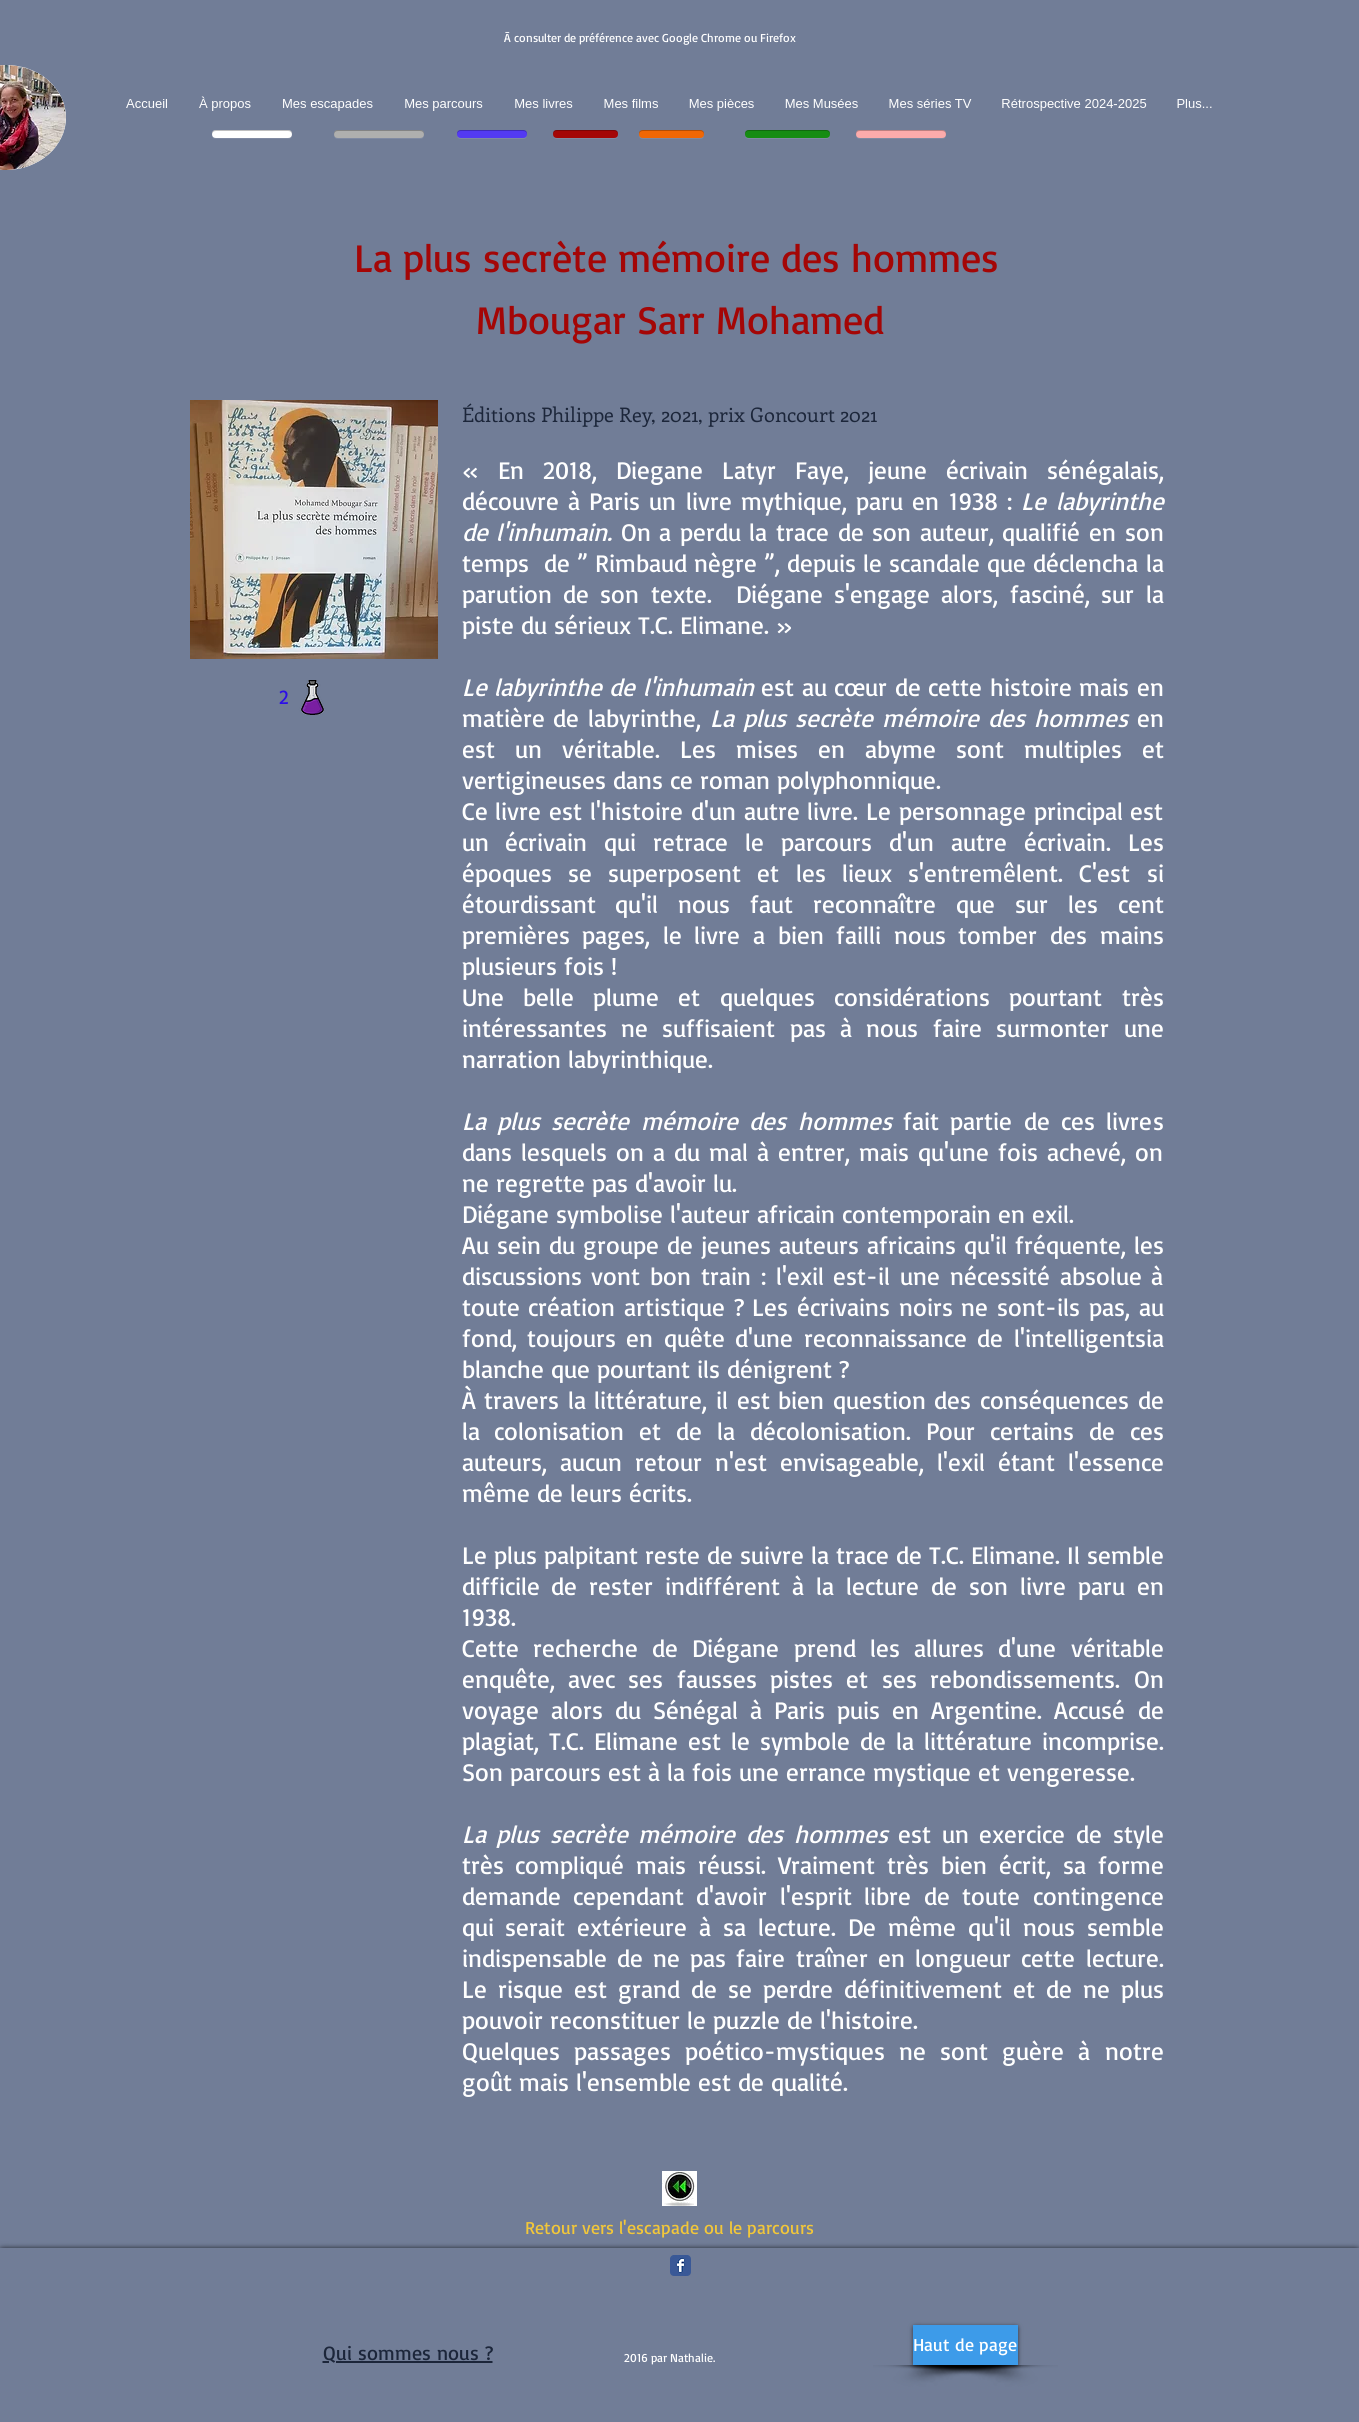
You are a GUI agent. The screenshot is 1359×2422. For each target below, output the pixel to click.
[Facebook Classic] (680, 2265)
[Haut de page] (965, 2345)
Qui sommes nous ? (408, 2352)
